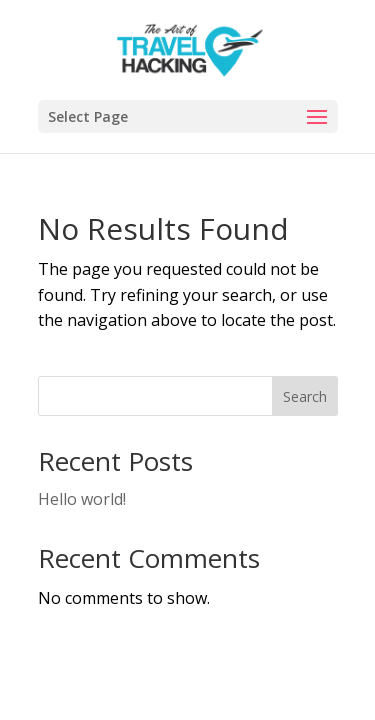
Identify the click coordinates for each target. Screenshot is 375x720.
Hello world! (82, 499)
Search (305, 396)
